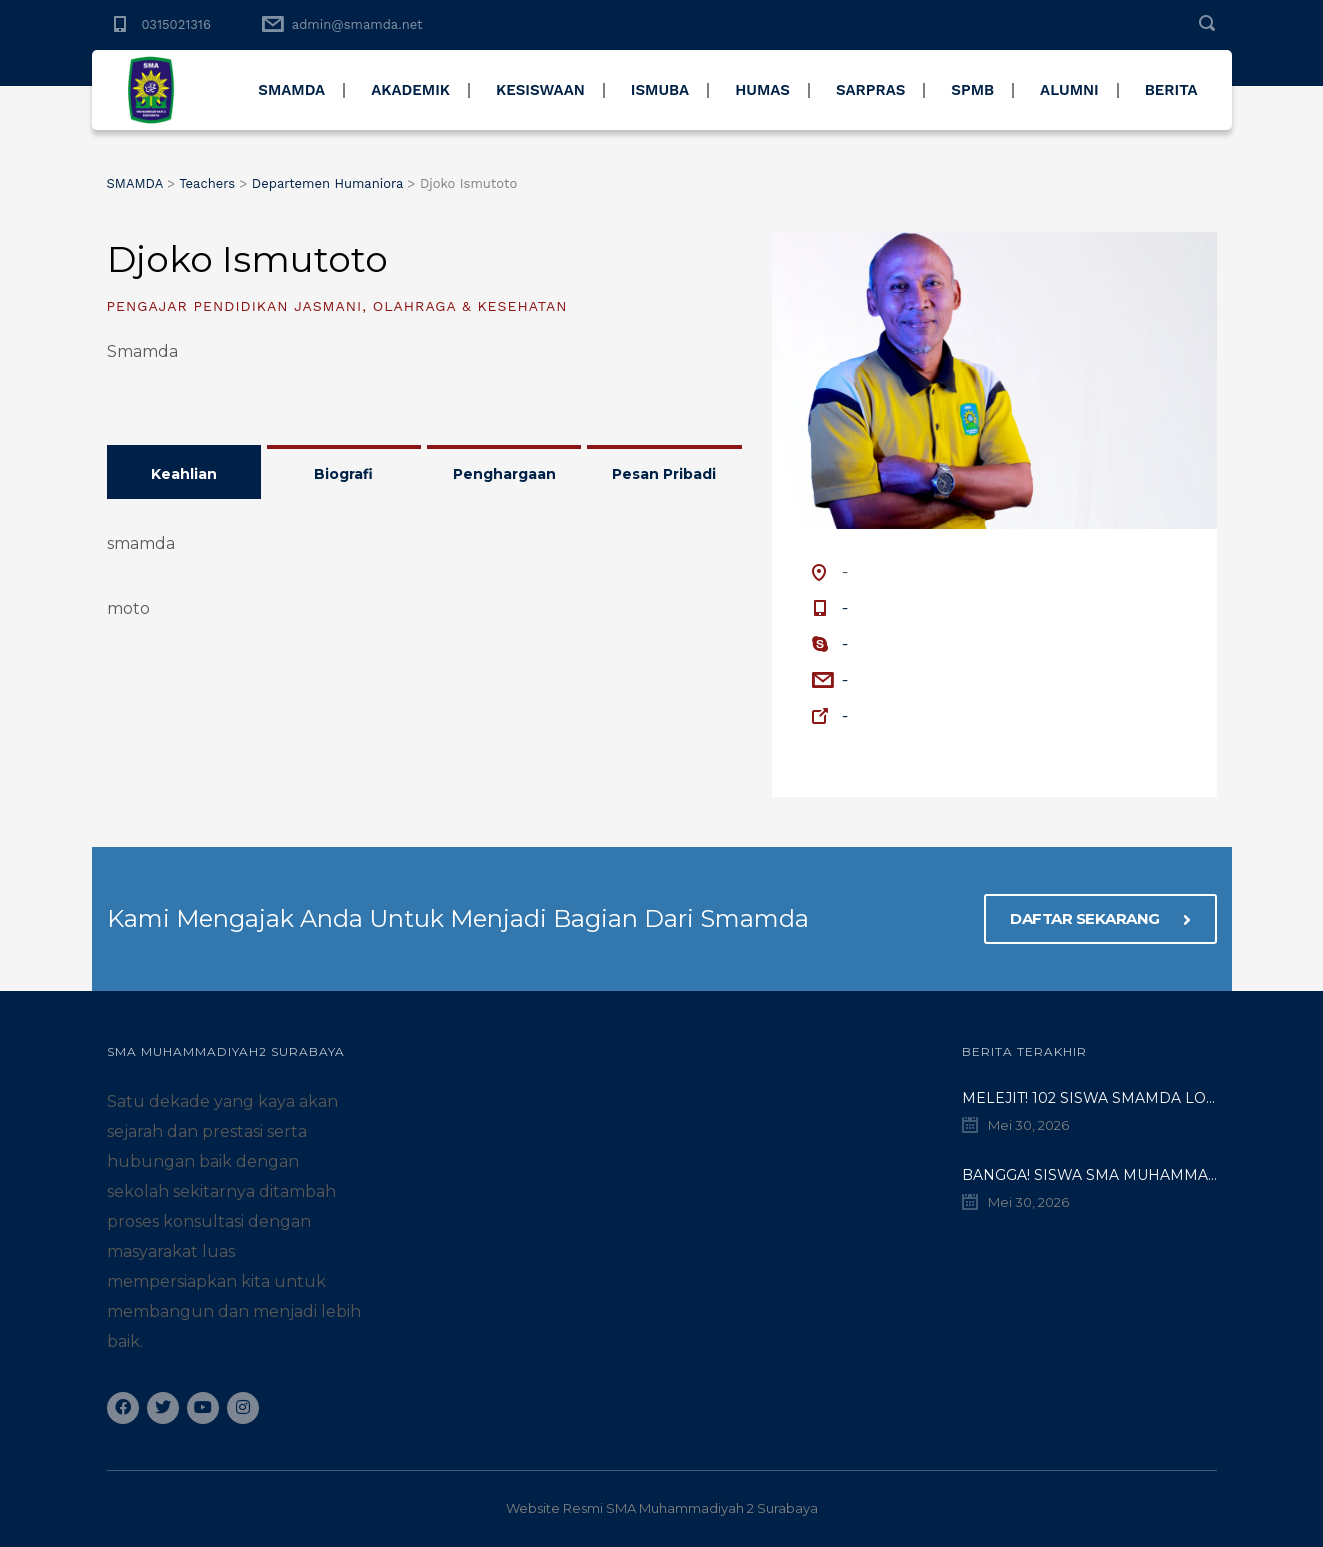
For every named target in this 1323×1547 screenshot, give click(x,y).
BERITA (1171, 90)
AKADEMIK (410, 90)
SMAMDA (291, 90)
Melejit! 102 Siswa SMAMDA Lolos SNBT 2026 (1089, 1098)
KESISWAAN (540, 90)
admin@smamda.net (357, 24)
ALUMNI (1069, 90)
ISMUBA (660, 90)
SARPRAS (870, 90)
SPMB (972, 90)
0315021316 (176, 24)
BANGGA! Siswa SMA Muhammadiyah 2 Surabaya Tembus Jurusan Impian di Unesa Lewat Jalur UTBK (1089, 1175)
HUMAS (762, 90)
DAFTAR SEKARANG (1100, 918)
